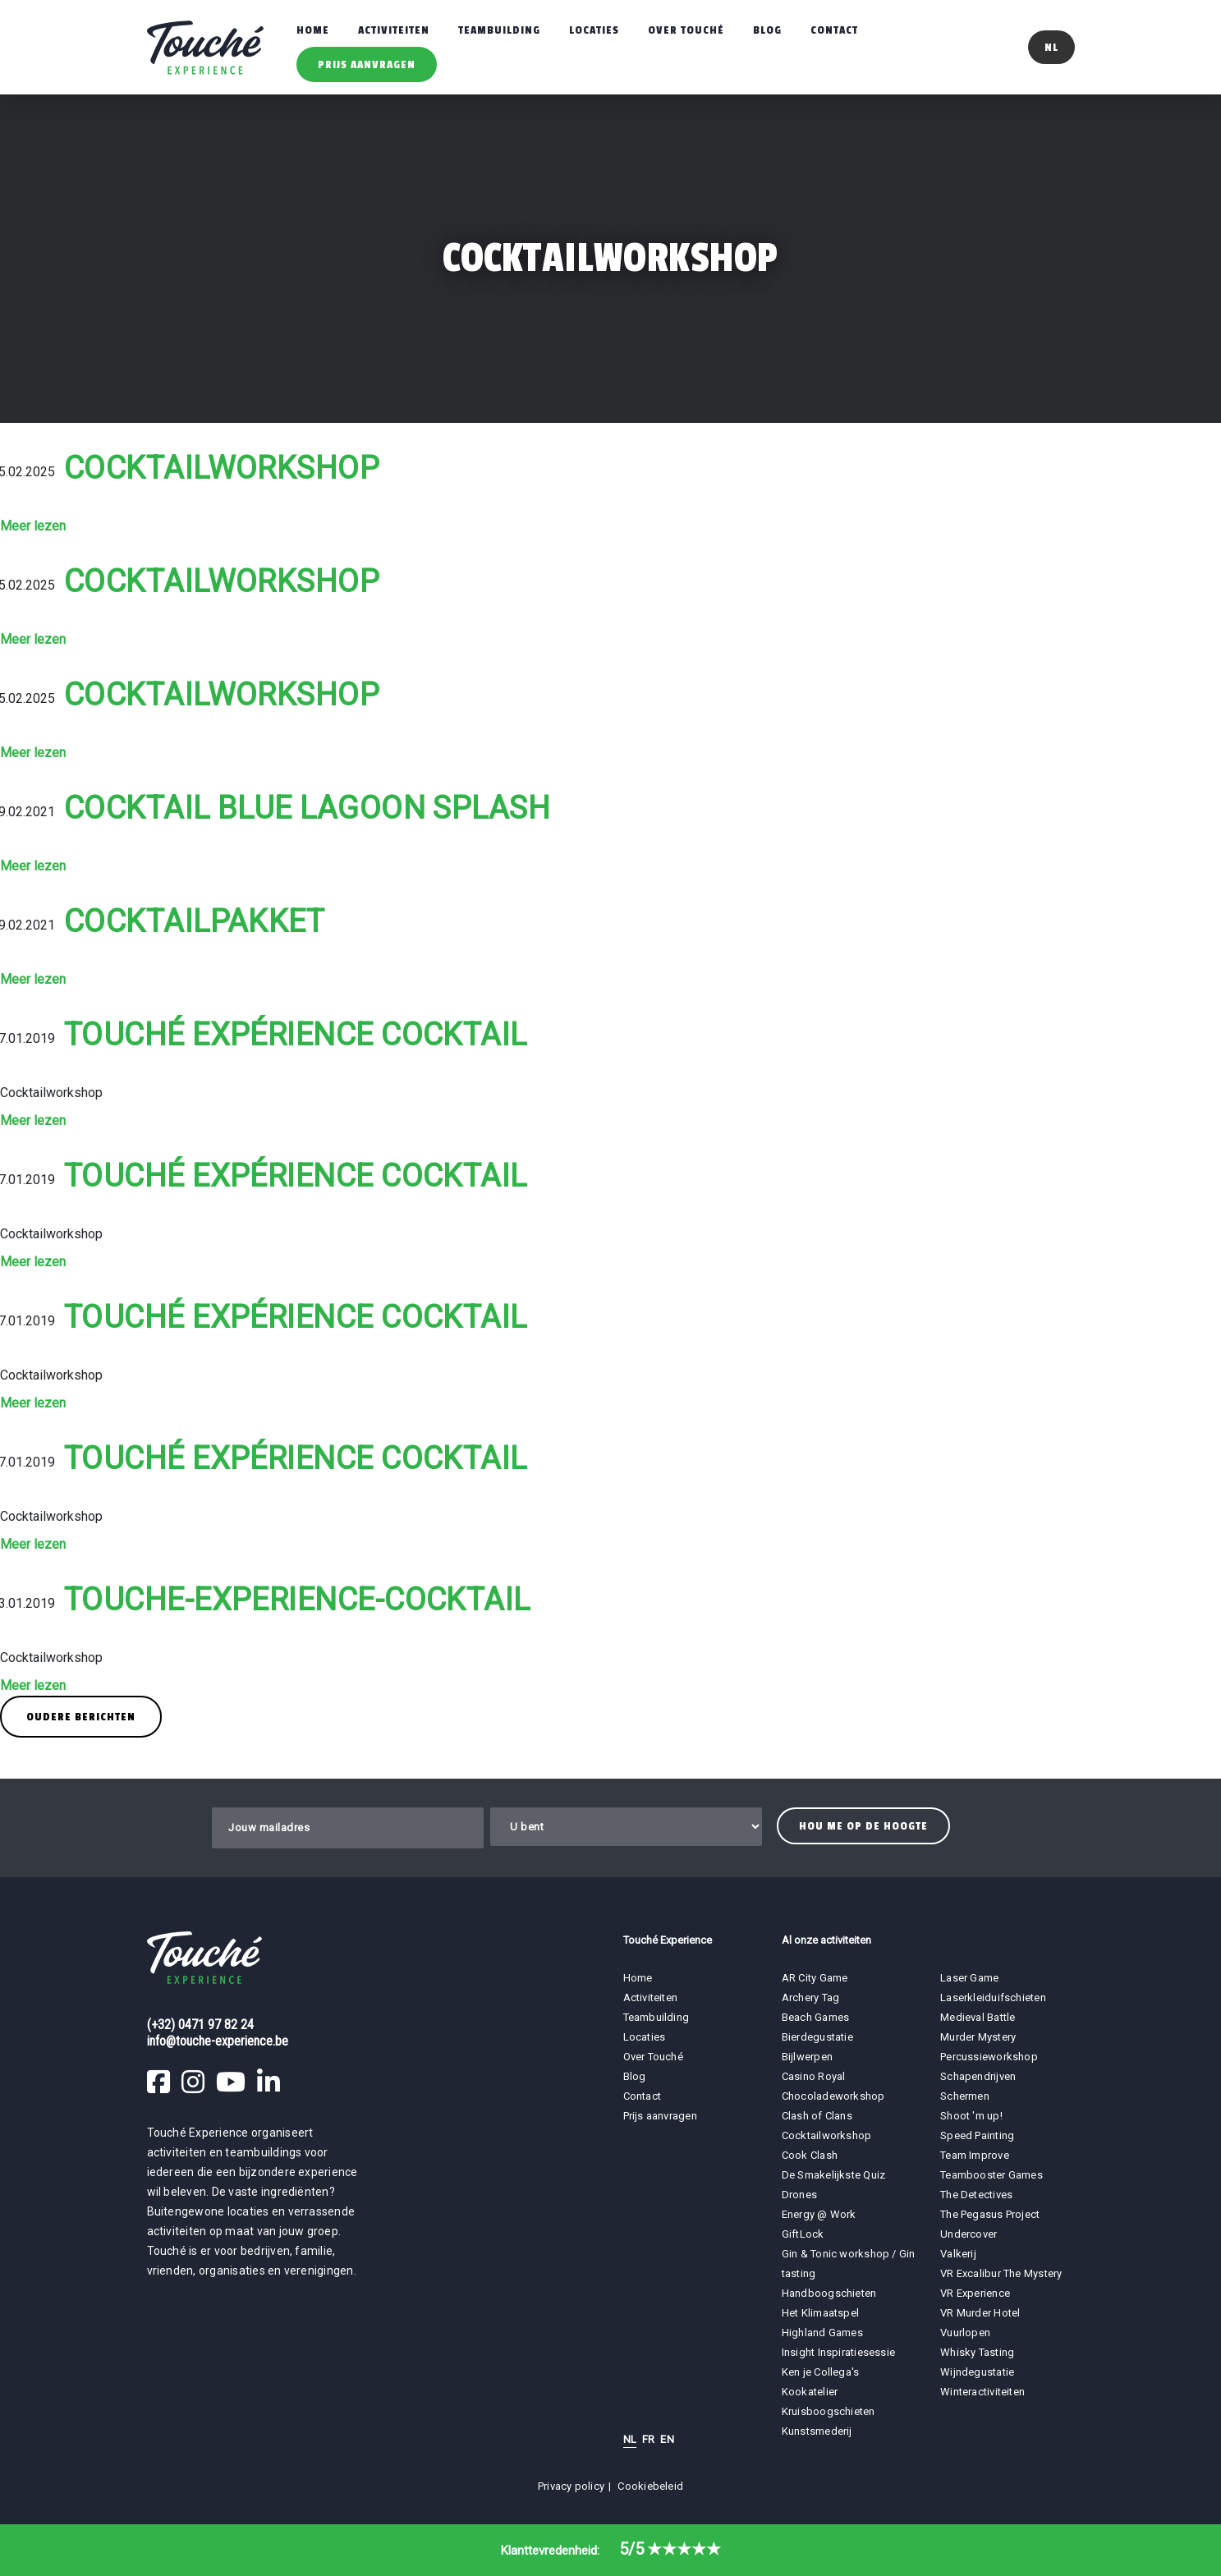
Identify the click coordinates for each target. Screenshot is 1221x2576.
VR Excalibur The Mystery (1001, 2273)
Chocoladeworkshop (833, 2096)
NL (629, 2439)
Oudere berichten (80, 1717)
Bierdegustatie (817, 2037)
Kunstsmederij (817, 2431)
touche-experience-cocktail (297, 1600)
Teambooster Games (991, 2175)
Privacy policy (571, 2486)
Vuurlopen (965, 2332)
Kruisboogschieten (828, 2411)
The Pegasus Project (990, 2214)
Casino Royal (814, 2076)
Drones (799, 2194)
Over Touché (686, 30)
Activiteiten (393, 30)
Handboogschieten (829, 2293)
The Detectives (976, 2194)
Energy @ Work (819, 2214)
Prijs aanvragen (366, 64)
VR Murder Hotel (980, 2313)
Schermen (964, 2096)
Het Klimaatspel (820, 2313)
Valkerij (958, 2254)
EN (666, 2439)
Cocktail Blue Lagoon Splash (307, 808)
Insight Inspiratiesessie (838, 2352)
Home (312, 30)
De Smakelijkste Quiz (833, 2175)
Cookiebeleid (650, 2486)
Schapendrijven (978, 2076)
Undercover (968, 2234)
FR (648, 2439)
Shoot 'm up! (971, 2116)
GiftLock (803, 2234)
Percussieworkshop (989, 2056)
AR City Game (815, 1978)
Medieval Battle (977, 2017)
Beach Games (815, 2017)
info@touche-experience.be (217, 2041)
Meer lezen (33, 526)
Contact (834, 30)
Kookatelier (810, 2391)
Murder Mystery (978, 2037)
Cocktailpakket (194, 921)
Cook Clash (810, 2155)
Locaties (594, 30)
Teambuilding (499, 30)
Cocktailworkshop (221, 468)
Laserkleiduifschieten (993, 1997)
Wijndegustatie (977, 2372)
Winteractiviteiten (982, 2391)
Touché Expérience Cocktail (295, 1035)
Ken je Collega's (821, 2372)
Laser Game (969, 1978)
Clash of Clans (817, 2116)
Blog (767, 30)
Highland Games (822, 2332)
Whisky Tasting (977, 2352)
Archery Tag (810, 1997)
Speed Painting (977, 2135)
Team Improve (974, 2155)
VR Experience (976, 2293)
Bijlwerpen (807, 2056)
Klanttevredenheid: (611, 2550)
